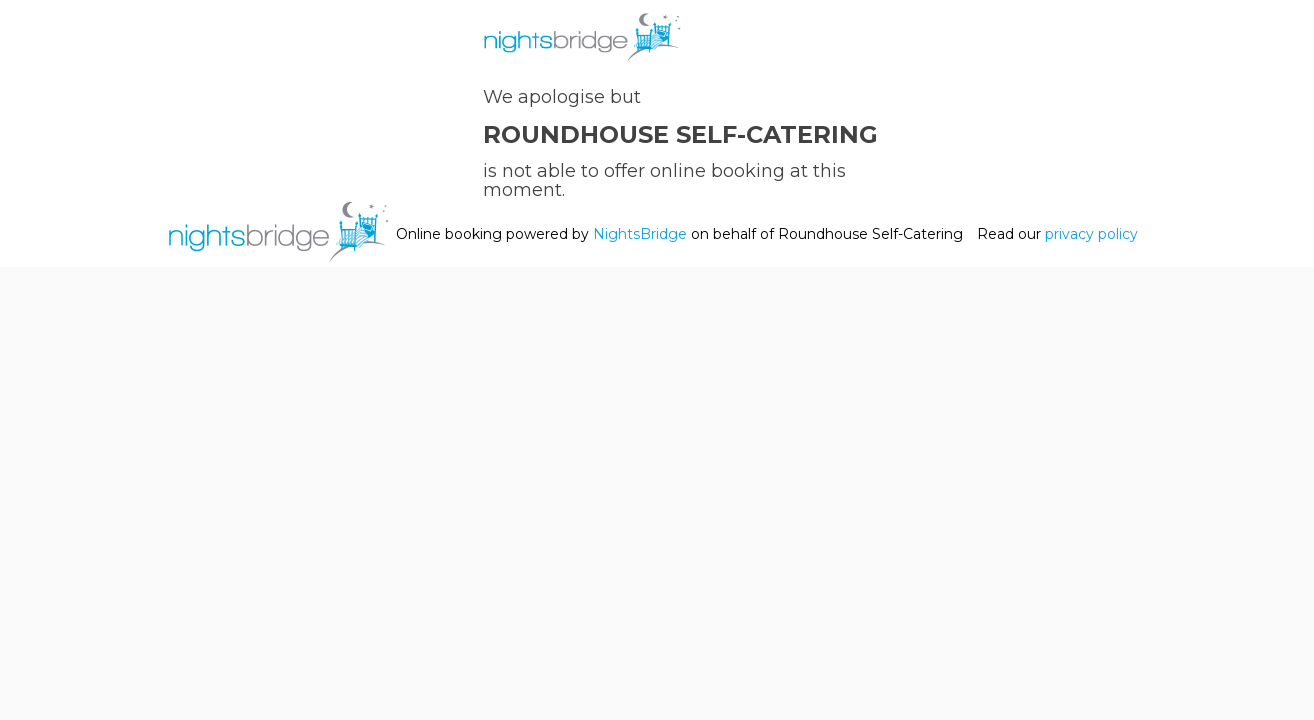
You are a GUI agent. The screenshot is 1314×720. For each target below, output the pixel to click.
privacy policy (1091, 234)
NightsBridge (640, 234)
